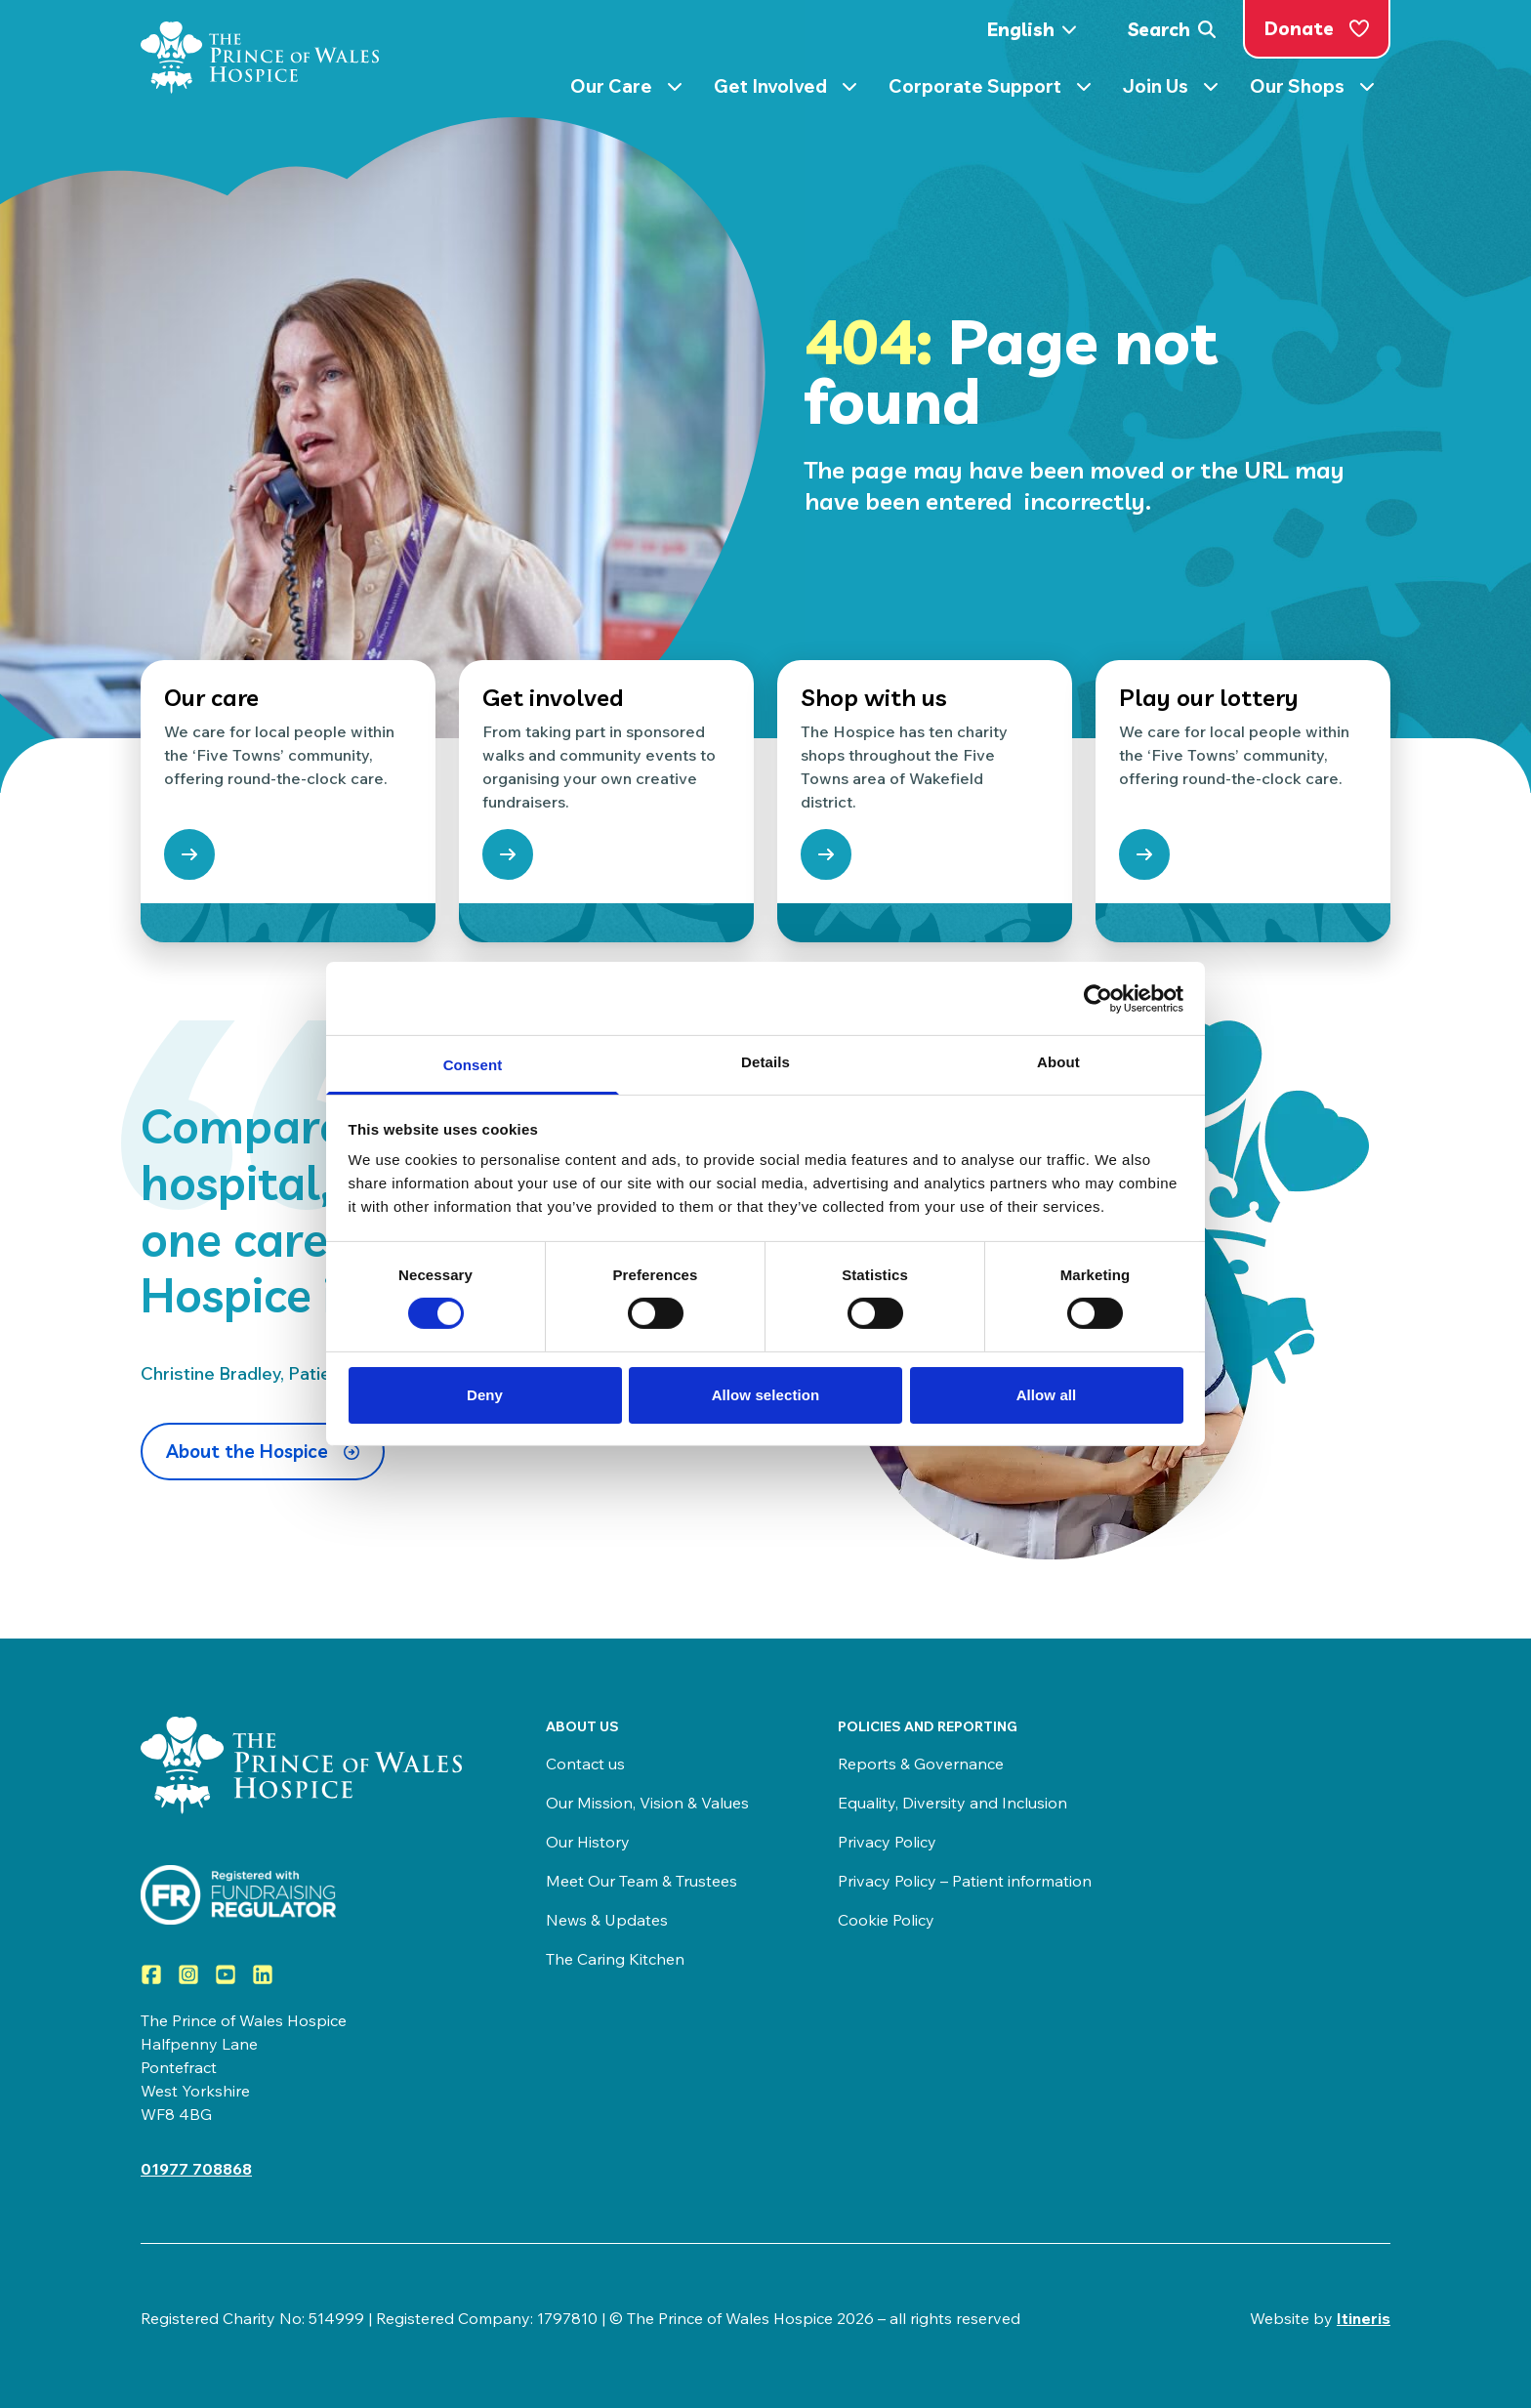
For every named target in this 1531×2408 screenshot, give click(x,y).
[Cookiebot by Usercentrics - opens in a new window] (1098, 998)
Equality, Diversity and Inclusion (952, 1802)
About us (582, 1726)
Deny (485, 1395)
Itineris (1363, 2318)
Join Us (1170, 89)
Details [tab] (765, 1062)
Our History (588, 1841)
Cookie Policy (886, 1920)
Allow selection (766, 1395)
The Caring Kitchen (615, 1959)
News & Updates (607, 1920)
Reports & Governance (921, 1763)
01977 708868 (196, 2169)
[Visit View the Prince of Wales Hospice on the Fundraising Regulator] (304, 1895)
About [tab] (1058, 1062)
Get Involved (785, 89)
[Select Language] (1038, 30)
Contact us (585, 1763)
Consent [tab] (473, 1065)
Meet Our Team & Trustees (641, 1880)
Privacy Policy (887, 1841)
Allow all (1046, 1395)
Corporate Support (990, 89)
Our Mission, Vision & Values (647, 1802)
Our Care (626, 89)
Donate (1316, 28)
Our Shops (1312, 89)
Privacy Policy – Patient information (965, 1880)
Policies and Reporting (927, 1726)
